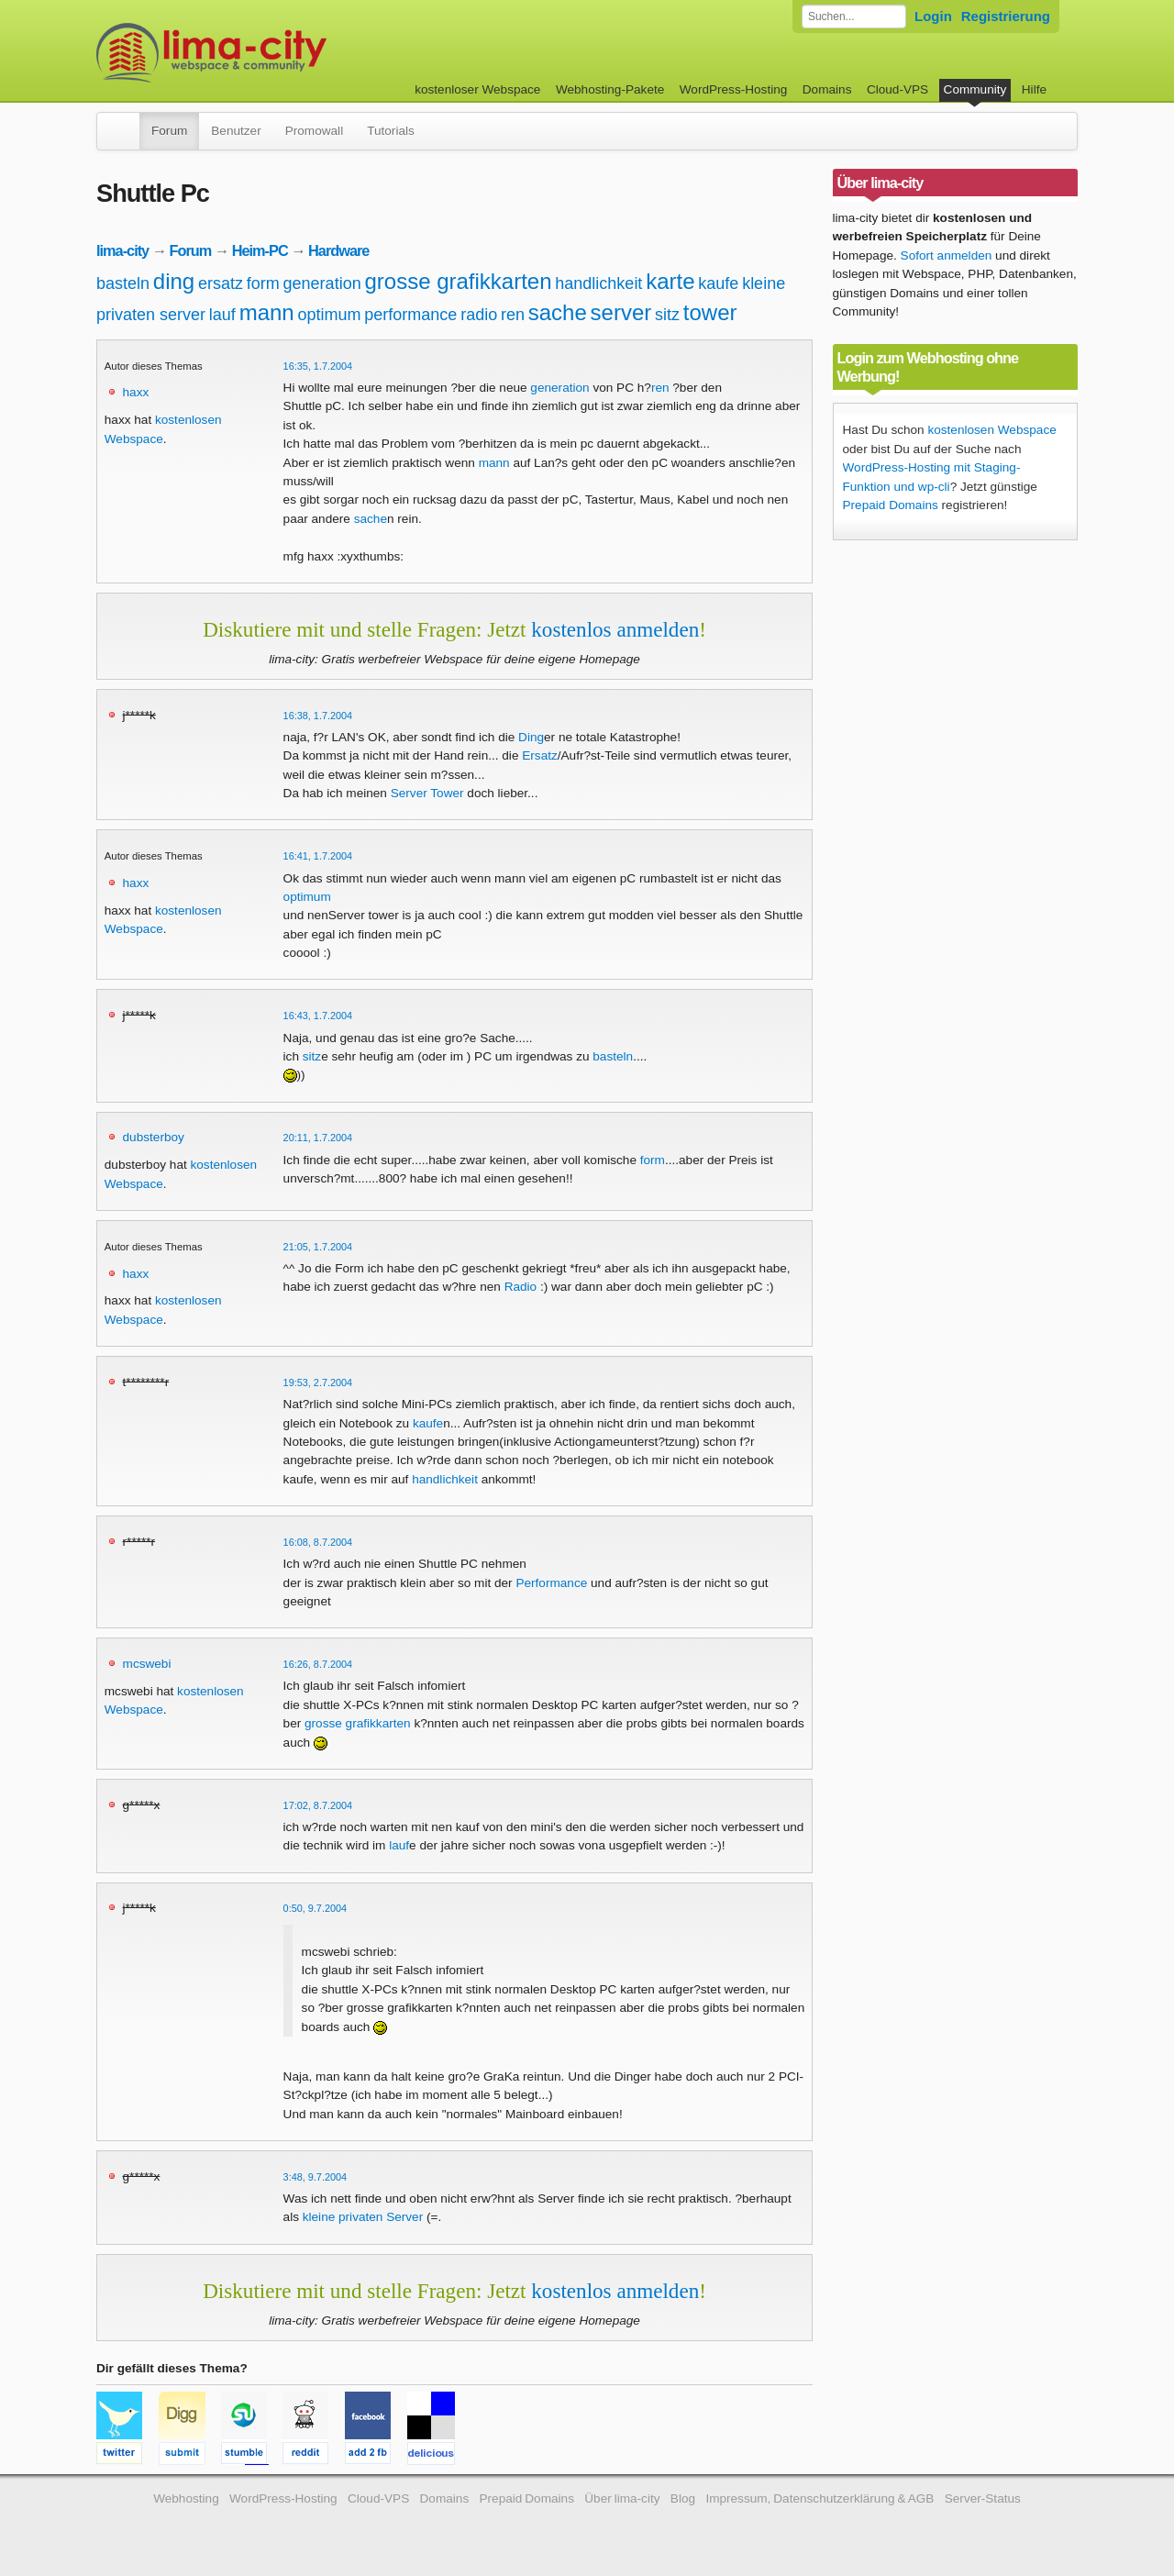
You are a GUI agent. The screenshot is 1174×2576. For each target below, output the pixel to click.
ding (173, 281)
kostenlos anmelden (615, 629)
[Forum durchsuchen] (854, 16)
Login (933, 16)
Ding (531, 737)
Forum (169, 131)
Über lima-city (621, 2498)
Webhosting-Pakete (610, 89)
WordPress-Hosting (734, 89)
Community (975, 89)
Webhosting (186, 2498)
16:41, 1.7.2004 (318, 855)
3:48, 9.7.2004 (315, 2176)
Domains (827, 89)
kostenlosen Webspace (991, 430)
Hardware (338, 250)
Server (409, 793)
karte (670, 281)
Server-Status (983, 2498)
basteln (123, 283)
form (263, 283)
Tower (446, 793)
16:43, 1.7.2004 (318, 1015)
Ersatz (540, 755)
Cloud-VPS (897, 89)
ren (513, 314)
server (621, 312)
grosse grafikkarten (457, 281)
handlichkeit (598, 283)
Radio (520, 1287)
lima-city (122, 250)
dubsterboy (153, 1137)
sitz (667, 314)
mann (266, 312)
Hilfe (1034, 89)
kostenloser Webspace (477, 89)
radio (478, 314)
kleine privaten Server (363, 2217)
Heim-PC (260, 250)
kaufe (718, 283)
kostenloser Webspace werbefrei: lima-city (279, 53)
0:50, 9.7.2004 (315, 1908)
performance (410, 314)
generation (322, 283)
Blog (682, 2498)
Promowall (314, 131)
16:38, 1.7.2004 (318, 715)
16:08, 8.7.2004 (318, 1542)
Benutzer (235, 131)
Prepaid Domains (890, 505)
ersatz (220, 283)
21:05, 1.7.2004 (318, 1246)
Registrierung (1005, 16)
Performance (551, 1583)
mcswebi (147, 1664)
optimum (328, 314)
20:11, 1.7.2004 (318, 1137)
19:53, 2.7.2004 (318, 1382)
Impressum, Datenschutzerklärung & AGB (819, 2498)
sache (557, 312)
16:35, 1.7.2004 (318, 366)
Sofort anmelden (946, 255)
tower (710, 312)
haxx (136, 392)
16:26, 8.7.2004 (318, 1664)
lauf (222, 314)
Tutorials (391, 131)
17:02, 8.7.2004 (318, 1805)
